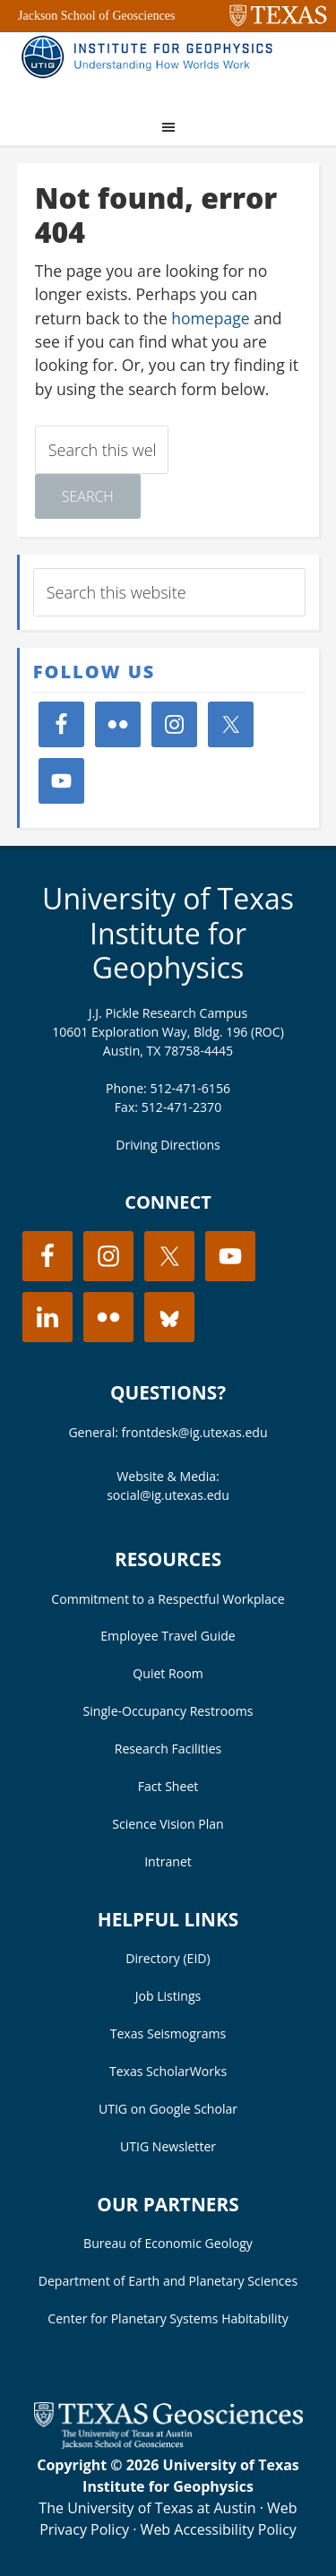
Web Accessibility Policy (219, 2529)
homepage (210, 318)
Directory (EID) (167, 1958)
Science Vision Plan (167, 1823)
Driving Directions (168, 1144)
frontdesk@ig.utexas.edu (195, 1432)
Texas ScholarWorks (168, 2071)
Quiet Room (167, 1673)
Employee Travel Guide (167, 1635)
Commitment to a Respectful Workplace (167, 1598)
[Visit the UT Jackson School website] (168, 2443)
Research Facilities (168, 1748)
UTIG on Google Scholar (168, 2108)
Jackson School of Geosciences (96, 15)
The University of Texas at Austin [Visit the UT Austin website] (147, 2508)
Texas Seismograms (168, 2033)
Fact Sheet (168, 1786)
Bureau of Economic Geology (168, 2243)
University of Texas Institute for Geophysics (168, 932)
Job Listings (168, 1995)
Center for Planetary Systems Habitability (167, 2318)
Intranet (168, 1861)
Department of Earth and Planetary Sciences (168, 2280)
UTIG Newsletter (168, 2146)
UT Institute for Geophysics (151, 68)
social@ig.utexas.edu (168, 1494)
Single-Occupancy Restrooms (168, 1710)
